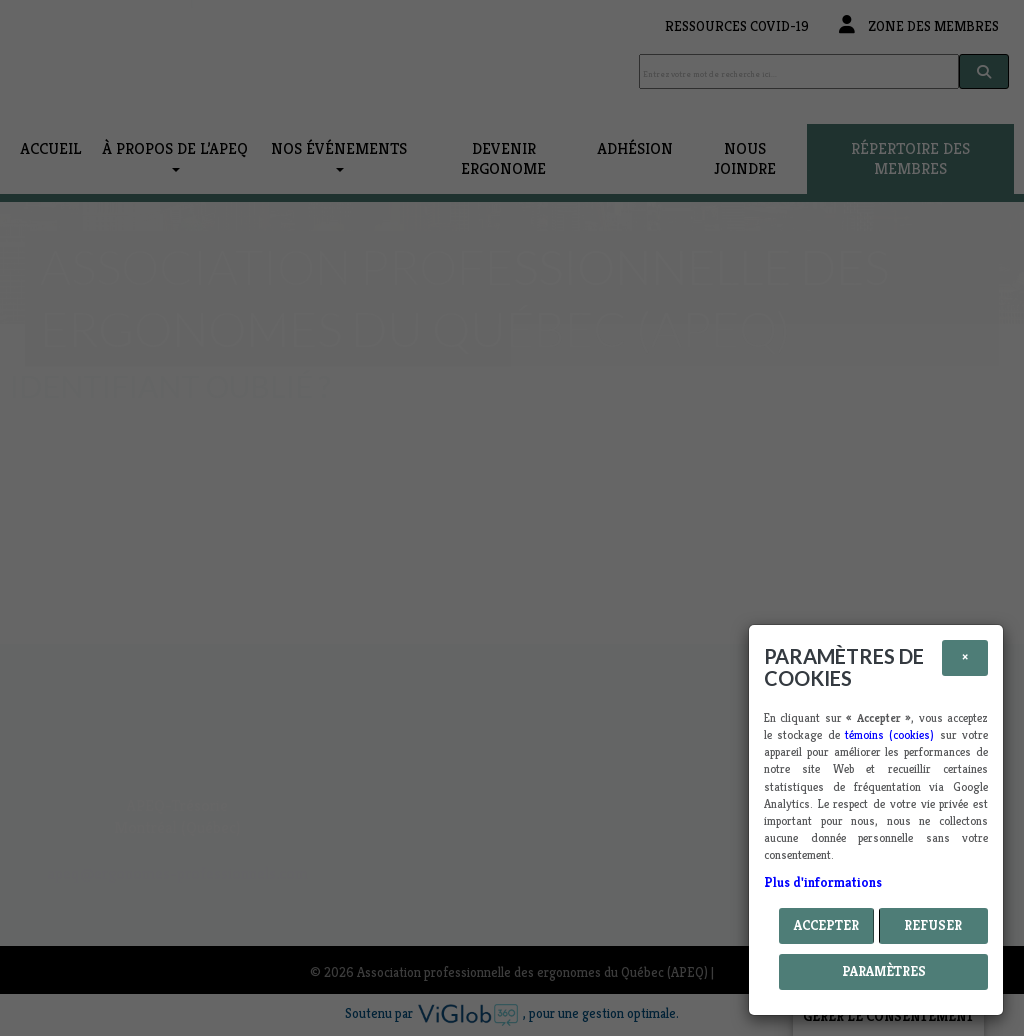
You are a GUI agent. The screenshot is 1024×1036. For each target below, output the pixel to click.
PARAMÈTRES (884, 971)
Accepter (826, 925)
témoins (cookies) (889, 734)
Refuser (933, 925)
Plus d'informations (823, 882)
